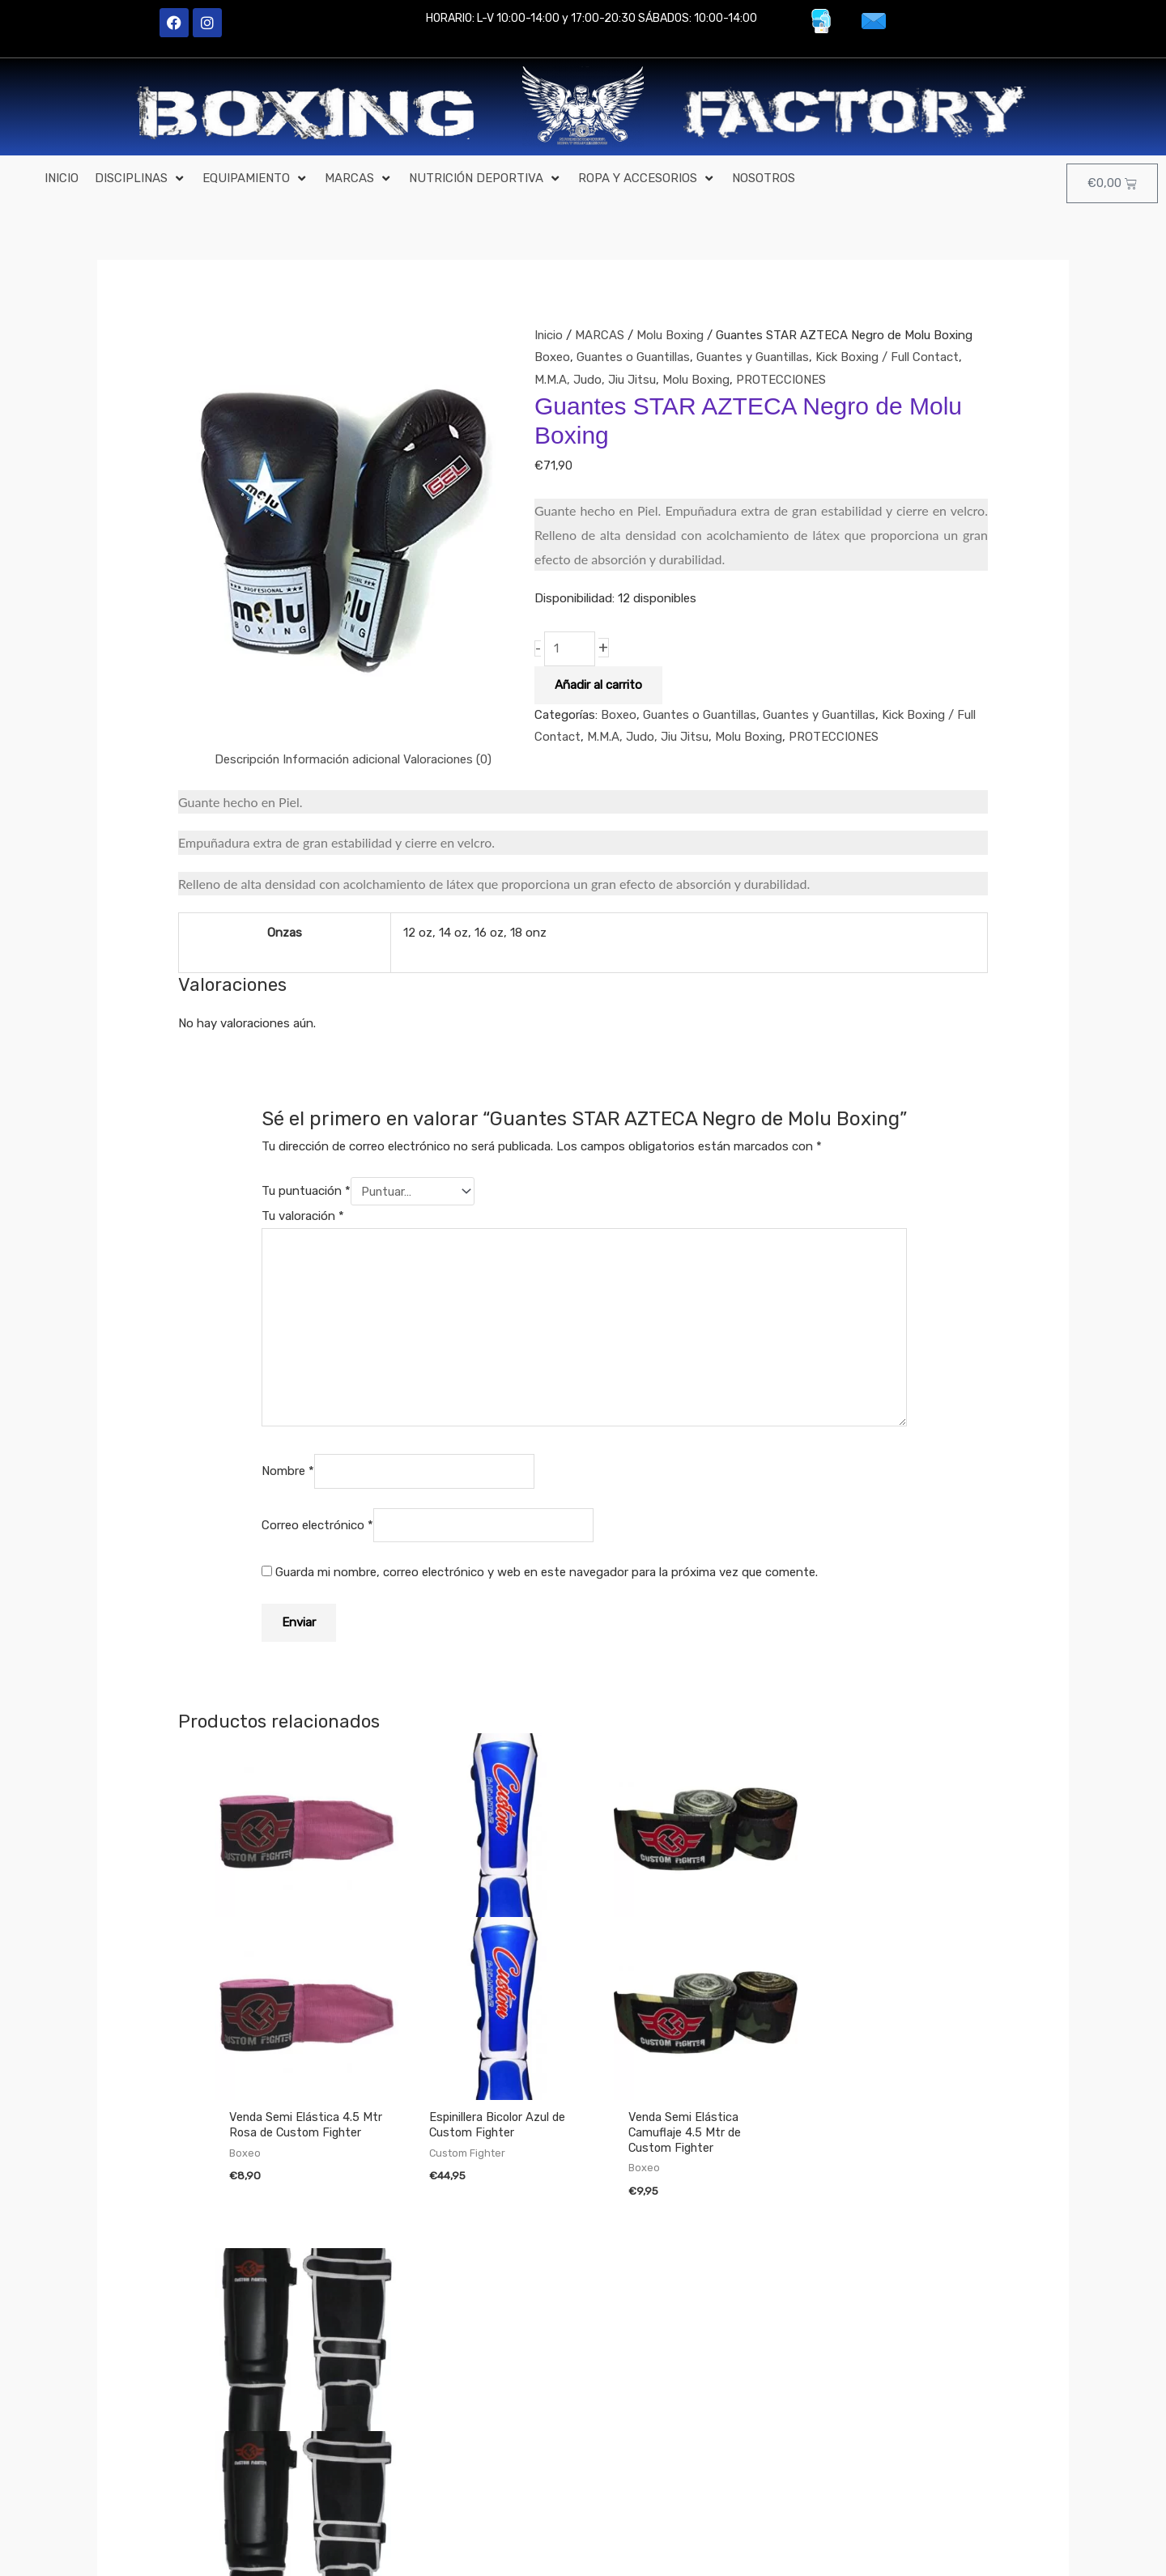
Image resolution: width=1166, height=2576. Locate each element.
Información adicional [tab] (343, 759)
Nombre (288, 1472)
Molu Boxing (671, 335)
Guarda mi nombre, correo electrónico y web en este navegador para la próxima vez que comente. (546, 1573)
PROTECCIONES (782, 379)
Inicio (549, 335)
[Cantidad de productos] (570, 648)
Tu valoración (303, 1216)
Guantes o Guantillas (634, 357)
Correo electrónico (317, 1526)
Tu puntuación (306, 1191)
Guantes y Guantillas (755, 357)
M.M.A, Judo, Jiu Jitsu (595, 379)
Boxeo (552, 357)
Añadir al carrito (598, 685)
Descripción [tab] (247, 759)
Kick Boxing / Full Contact (891, 357)
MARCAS (600, 335)
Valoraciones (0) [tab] (451, 759)
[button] (140, 179)
